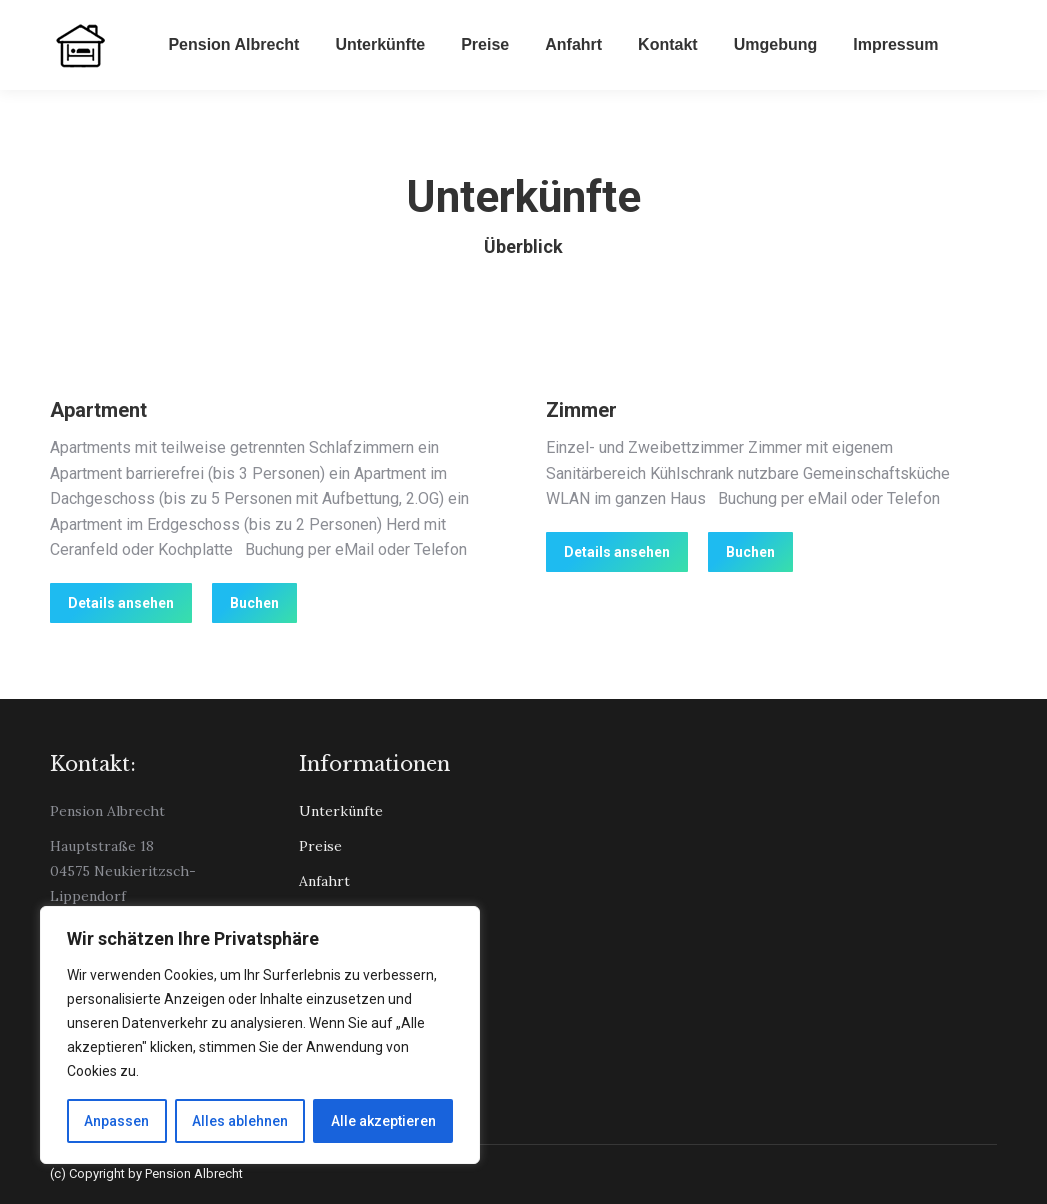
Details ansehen (121, 603)
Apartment (98, 410)
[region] (260, 1035)
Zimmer (581, 410)
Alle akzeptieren (383, 1121)
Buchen (254, 603)
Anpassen (116, 1121)
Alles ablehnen (240, 1121)
